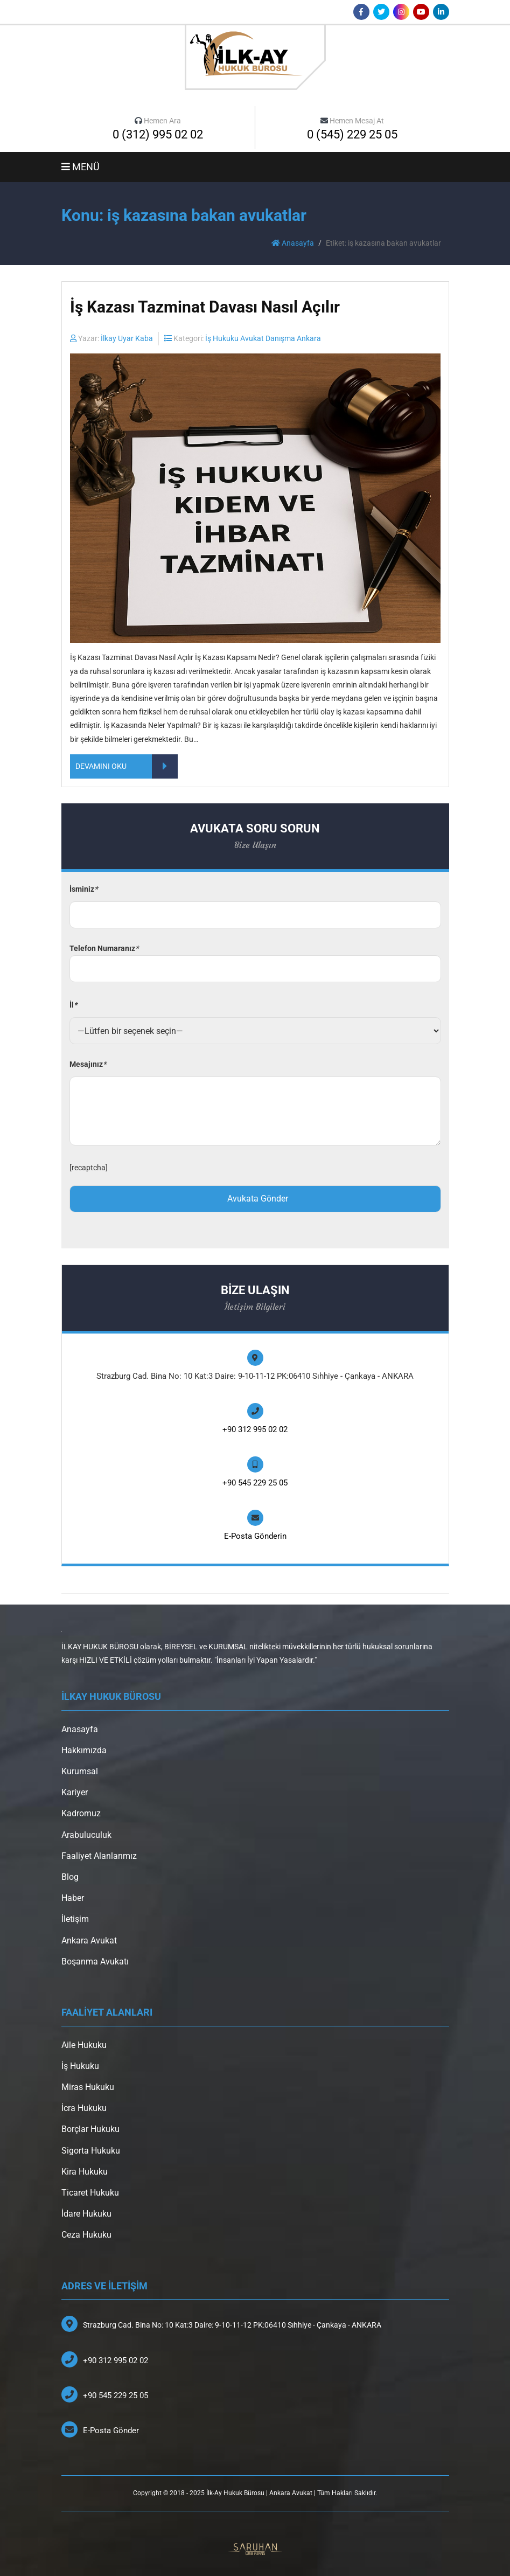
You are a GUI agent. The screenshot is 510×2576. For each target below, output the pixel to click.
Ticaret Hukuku (90, 2193)
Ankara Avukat (89, 1940)
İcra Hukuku (84, 2108)
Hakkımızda (84, 1750)
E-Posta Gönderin (255, 1536)
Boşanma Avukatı (95, 1961)
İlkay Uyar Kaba (127, 338)
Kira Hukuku (84, 2172)
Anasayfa (292, 243)
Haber (72, 1898)
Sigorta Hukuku (90, 2150)
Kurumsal (79, 1771)
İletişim (75, 1919)
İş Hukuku (80, 2066)
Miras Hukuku (87, 2087)
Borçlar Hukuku (90, 2129)
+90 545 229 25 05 (255, 1483)
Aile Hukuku (84, 2045)
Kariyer (74, 1792)
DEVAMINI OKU (126, 766)
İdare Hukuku (86, 2214)
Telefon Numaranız (255, 959)
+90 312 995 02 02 (255, 1429)
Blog (70, 1877)
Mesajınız (87, 1064)
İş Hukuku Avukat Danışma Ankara (263, 338)
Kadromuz (81, 1813)
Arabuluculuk (86, 1835)
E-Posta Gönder (111, 2430)
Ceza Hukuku (86, 2235)
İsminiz (83, 889)
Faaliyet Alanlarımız (99, 1856)
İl (73, 1005)
